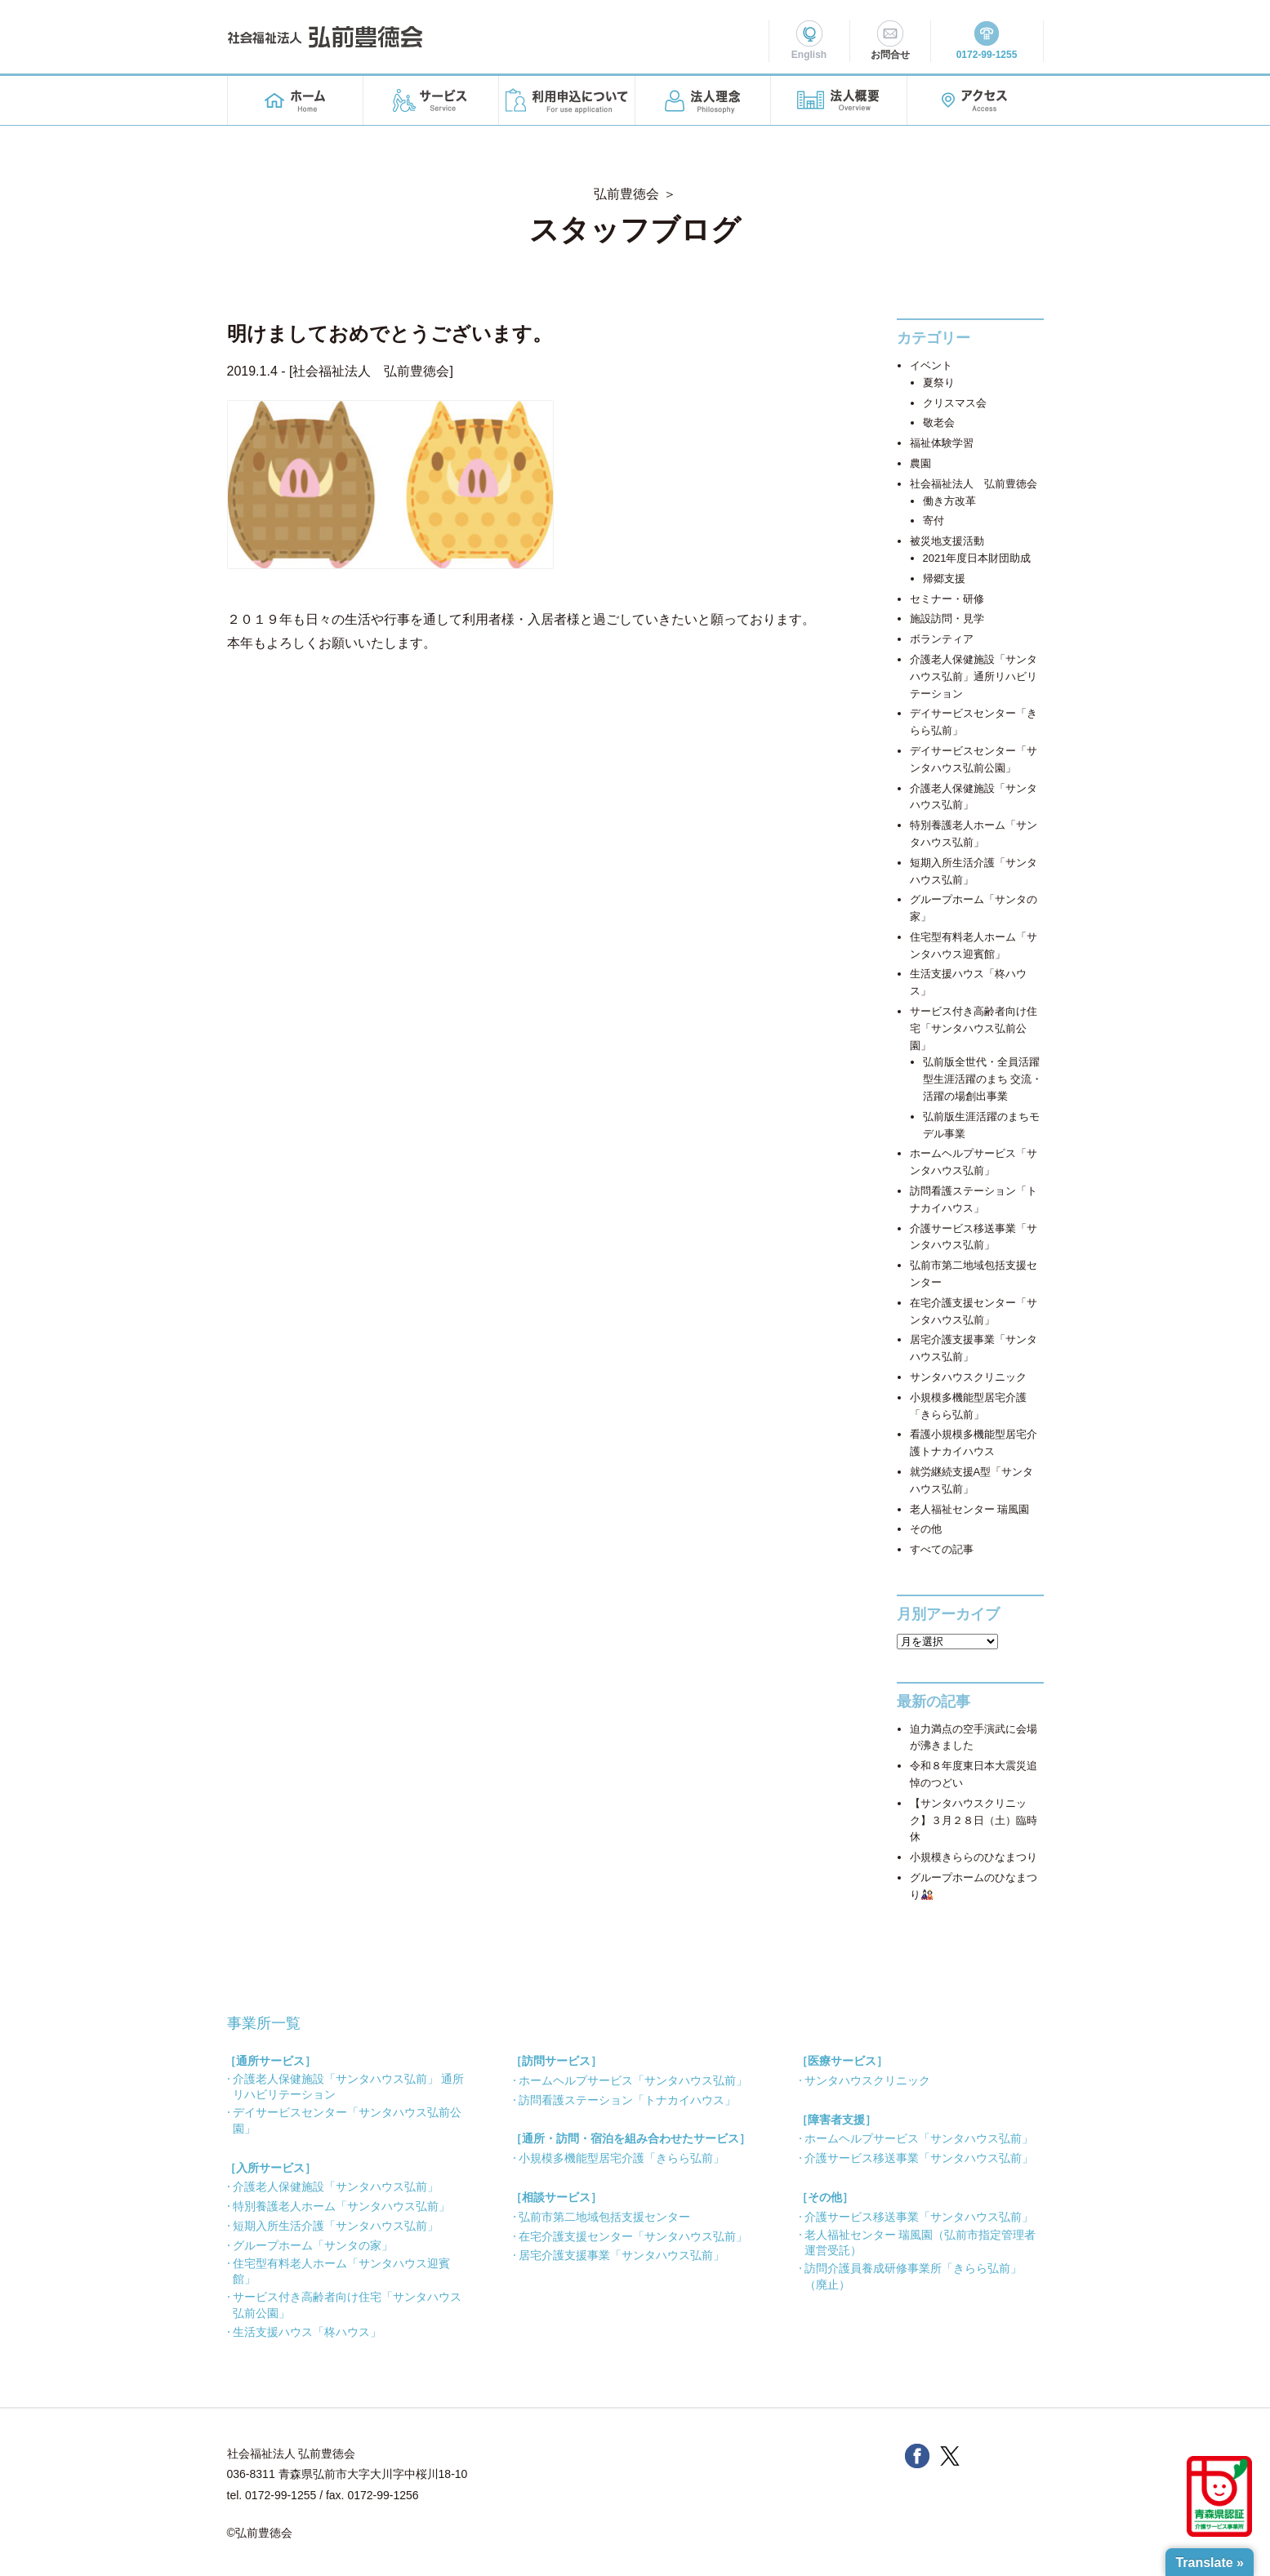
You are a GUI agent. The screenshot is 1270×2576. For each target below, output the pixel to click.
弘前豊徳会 (626, 194)
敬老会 (939, 422)
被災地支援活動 (947, 541)
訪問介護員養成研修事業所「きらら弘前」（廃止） (913, 2276)
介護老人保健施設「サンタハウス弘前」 (336, 2186)
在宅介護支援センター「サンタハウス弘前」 (633, 2236)
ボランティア (942, 639)
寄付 (933, 520)
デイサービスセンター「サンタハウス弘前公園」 (347, 2120)
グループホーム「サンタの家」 (313, 2245)
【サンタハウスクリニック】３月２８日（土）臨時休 (973, 1820)
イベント (931, 365)
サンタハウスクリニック (968, 1377)
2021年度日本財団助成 (977, 558)
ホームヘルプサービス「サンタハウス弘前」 (633, 2080)
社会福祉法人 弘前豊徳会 (370, 371)
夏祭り (939, 382)
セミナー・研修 (947, 599)
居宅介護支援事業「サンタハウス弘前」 (621, 2255)
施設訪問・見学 (947, 618)
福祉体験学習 (942, 443)
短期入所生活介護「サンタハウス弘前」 (336, 2225)
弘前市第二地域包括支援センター (604, 2216)
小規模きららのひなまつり (973, 1857)
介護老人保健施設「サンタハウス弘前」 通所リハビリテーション (349, 2087)
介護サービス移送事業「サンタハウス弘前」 (918, 2157)
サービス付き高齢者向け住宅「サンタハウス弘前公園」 (973, 1028)
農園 (920, 463)
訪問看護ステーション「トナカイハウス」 (627, 2100)
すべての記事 (942, 1549)
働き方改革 (949, 501)
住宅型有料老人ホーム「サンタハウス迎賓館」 (341, 2271)
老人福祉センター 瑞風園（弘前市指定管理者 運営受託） (920, 2243)
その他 (926, 1529)
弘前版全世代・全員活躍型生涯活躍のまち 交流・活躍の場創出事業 (983, 1079)
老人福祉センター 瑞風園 (970, 1509)
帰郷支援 (944, 578)
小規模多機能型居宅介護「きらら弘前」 (621, 2157)
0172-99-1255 (280, 2495)
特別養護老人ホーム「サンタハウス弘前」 (341, 2206)
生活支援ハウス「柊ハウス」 (307, 2331)
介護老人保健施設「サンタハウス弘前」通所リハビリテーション (973, 676)
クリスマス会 (955, 403)
